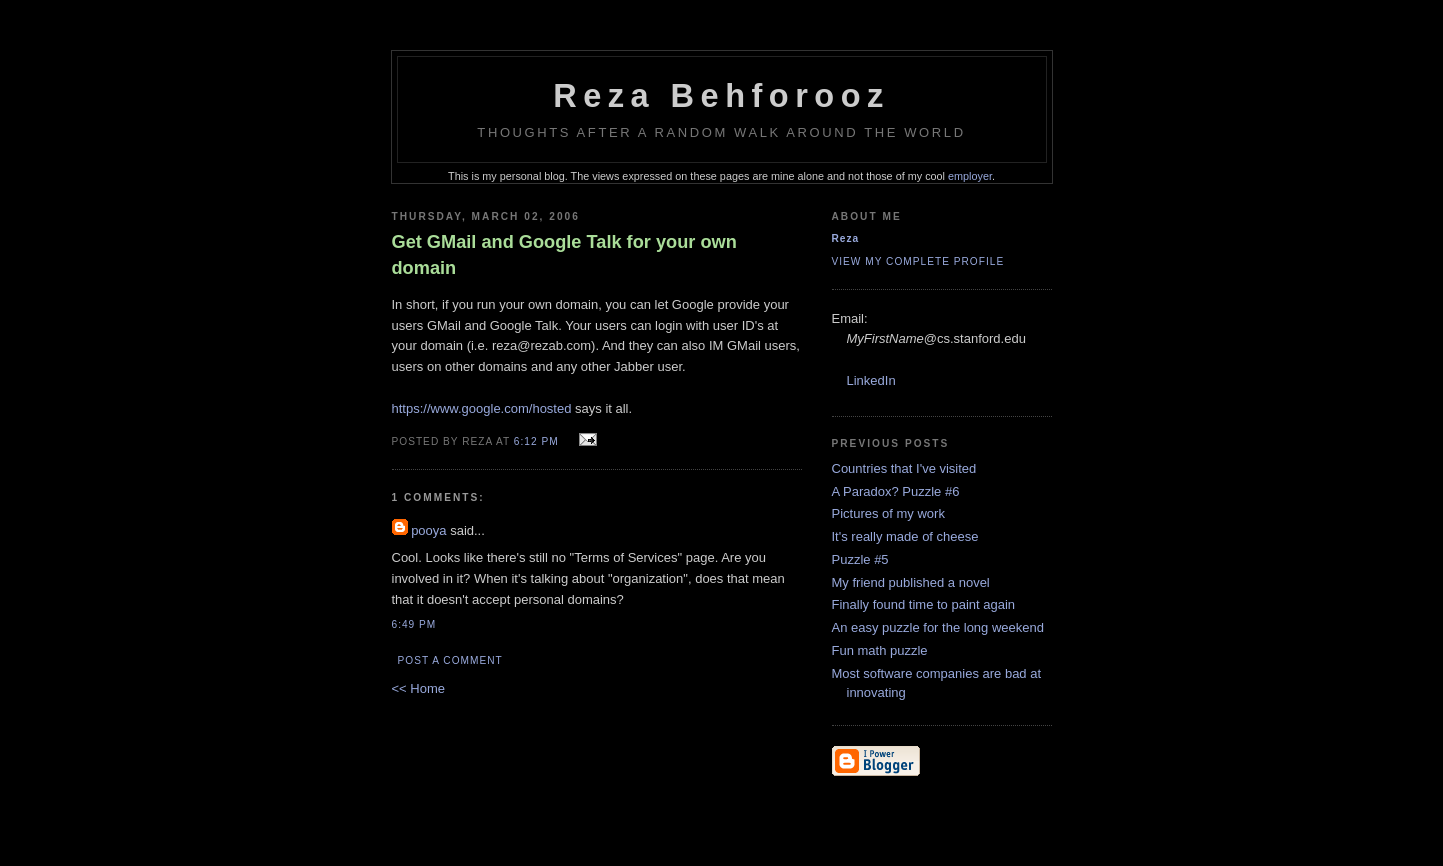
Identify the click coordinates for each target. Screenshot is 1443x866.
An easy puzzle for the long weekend (938, 627)
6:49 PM (414, 624)
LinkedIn (871, 380)
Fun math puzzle (880, 650)
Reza (846, 238)
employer (970, 176)
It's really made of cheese (905, 536)
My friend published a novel (911, 582)
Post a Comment (450, 660)
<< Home (418, 688)
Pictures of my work (888, 513)
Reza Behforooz (721, 96)
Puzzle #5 (860, 559)
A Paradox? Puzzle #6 (896, 491)
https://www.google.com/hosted (482, 408)
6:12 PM (536, 441)
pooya (428, 530)
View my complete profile (918, 261)
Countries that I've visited (904, 468)
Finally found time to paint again (924, 604)
